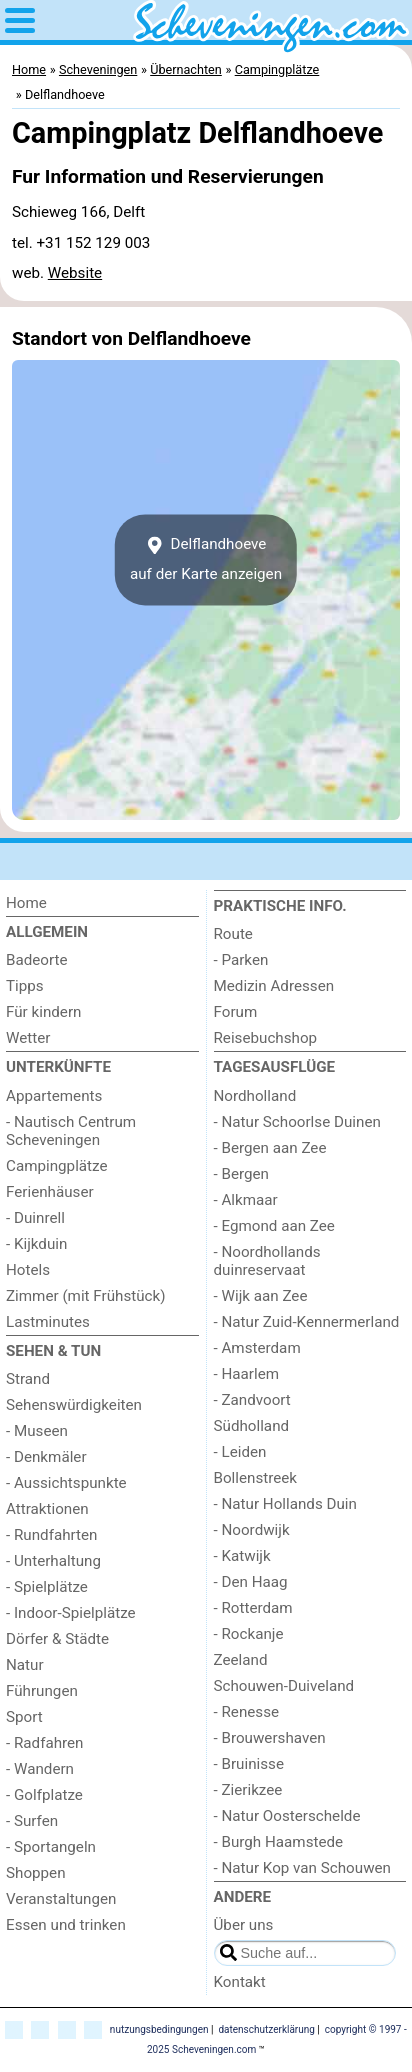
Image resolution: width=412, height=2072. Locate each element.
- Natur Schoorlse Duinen (297, 1122)
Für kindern (43, 1012)
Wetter (28, 1038)
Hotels (28, 1270)
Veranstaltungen (61, 1899)
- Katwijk (242, 1556)
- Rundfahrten (51, 1535)
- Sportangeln (51, 1847)
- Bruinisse (249, 1764)
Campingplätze (57, 1166)
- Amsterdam (257, 1348)
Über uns (244, 1925)
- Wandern (40, 1769)
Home (26, 903)
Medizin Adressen (274, 986)
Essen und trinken (66, 1925)
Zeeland (241, 1660)
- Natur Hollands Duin (285, 1504)
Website (75, 273)
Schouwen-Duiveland (284, 1686)
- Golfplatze (44, 1795)
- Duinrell (35, 1218)
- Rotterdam (253, 1608)
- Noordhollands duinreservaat (267, 1261)
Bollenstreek (256, 1478)
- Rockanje (249, 1634)
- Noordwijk (252, 1530)
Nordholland (255, 1096)
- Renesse (247, 1712)
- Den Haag (251, 1582)
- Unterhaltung (53, 1561)
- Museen (37, 1431)
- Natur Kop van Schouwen (302, 1868)
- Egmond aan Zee (274, 1226)
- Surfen (32, 1821)
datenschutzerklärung (266, 2029)
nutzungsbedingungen (159, 2029)
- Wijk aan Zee (261, 1296)
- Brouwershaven (270, 1738)
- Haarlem (247, 1374)
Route (233, 934)
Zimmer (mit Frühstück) (86, 1296)
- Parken (241, 960)
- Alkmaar (246, 1200)
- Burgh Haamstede (279, 1842)
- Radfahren (45, 1743)
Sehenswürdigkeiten (74, 1405)
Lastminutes (48, 1322)
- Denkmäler (46, 1457)
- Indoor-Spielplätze (71, 1613)
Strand (28, 1379)
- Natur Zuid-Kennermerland (307, 1322)
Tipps (25, 986)
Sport (24, 1717)
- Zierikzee (248, 1790)
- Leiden (240, 1452)
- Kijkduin (36, 1244)
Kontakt (240, 1982)
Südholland (252, 1426)
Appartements (54, 1096)
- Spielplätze (47, 1587)
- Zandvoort (252, 1400)
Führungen (42, 1691)
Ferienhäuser (50, 1192)
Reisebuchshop (266, 1038)
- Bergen (241, 1174)
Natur (25, 1665)
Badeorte (37, 960)
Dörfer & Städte (57, 1639)
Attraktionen (47, 1509)
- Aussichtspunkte (66, 1483)
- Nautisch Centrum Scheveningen (71, 1131)
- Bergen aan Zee (270, 1148)
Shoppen (36, 1873)
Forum (236, 1012)
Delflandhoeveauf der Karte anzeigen (206, 559)
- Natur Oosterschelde (287, 1816)
